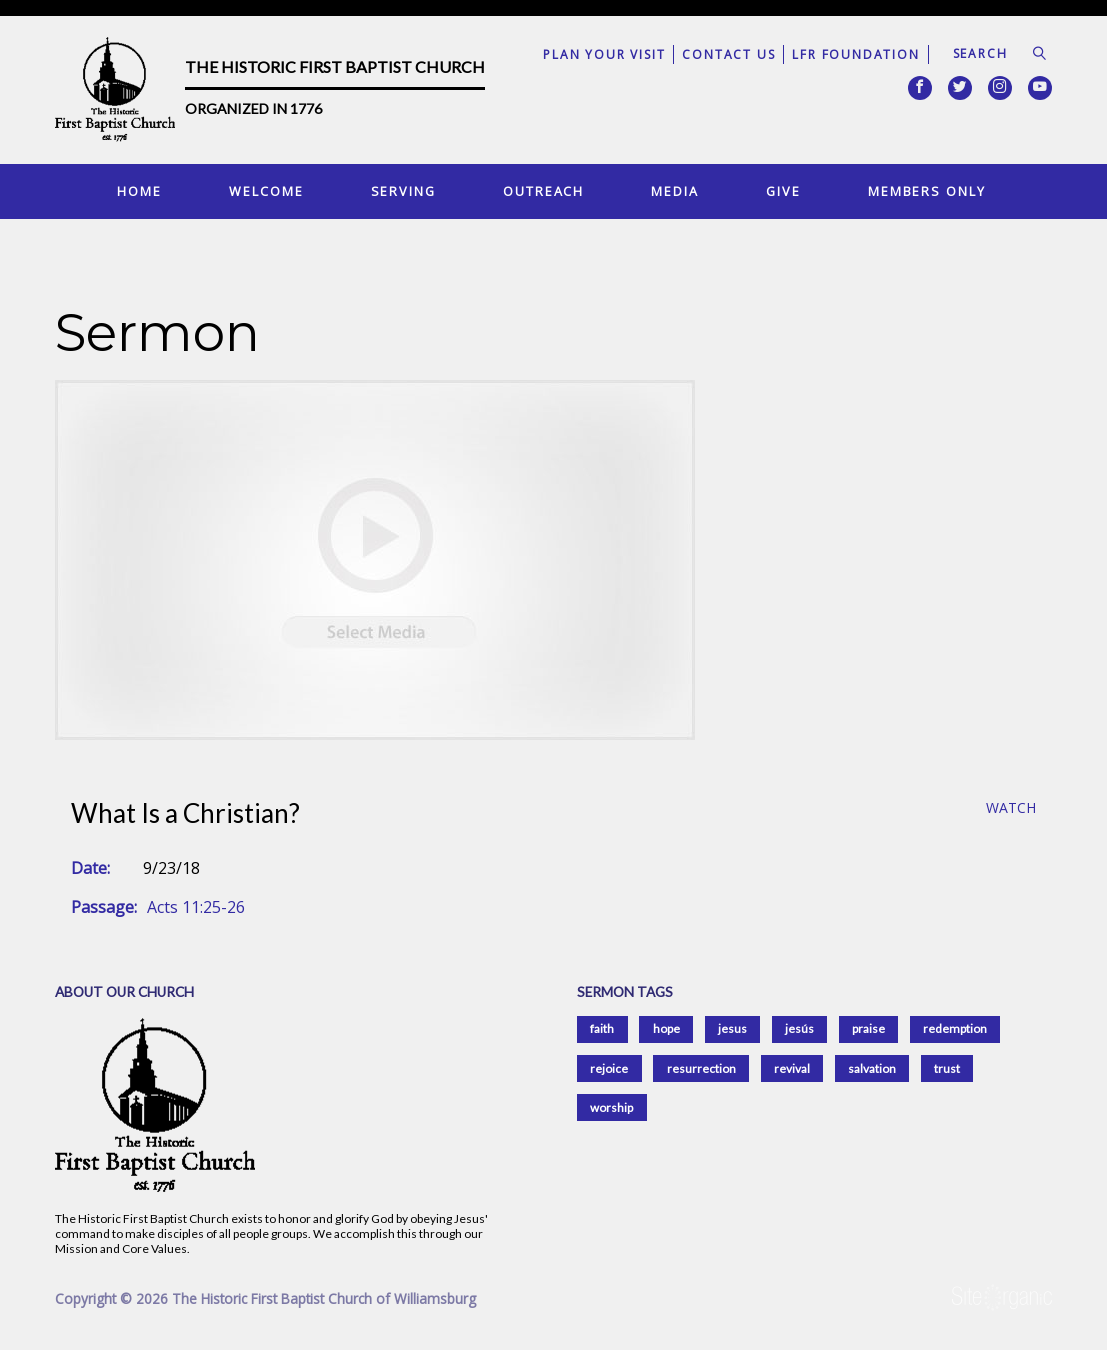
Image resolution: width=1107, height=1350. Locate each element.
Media (674, 191)
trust (947, 1068)
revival (792, 1068)
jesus (732, 1028)
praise (868, 1028)
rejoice (609, 1068)
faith (602, 1028)
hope (666, 1028)
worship (611, 1107)
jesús (799, 1028)
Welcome (266, 191)
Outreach (543, 191)
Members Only (927, 191)
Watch (1011, 808)
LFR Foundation (855, 54)
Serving (403, 191)
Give (783, 191)
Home (139, 191)
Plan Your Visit (604, 54)
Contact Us (728, 54)
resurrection (701, 1068)
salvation (872, 1068)
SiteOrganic (1002, 1298)
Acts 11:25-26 (196, 907)
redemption (955, 1028)
